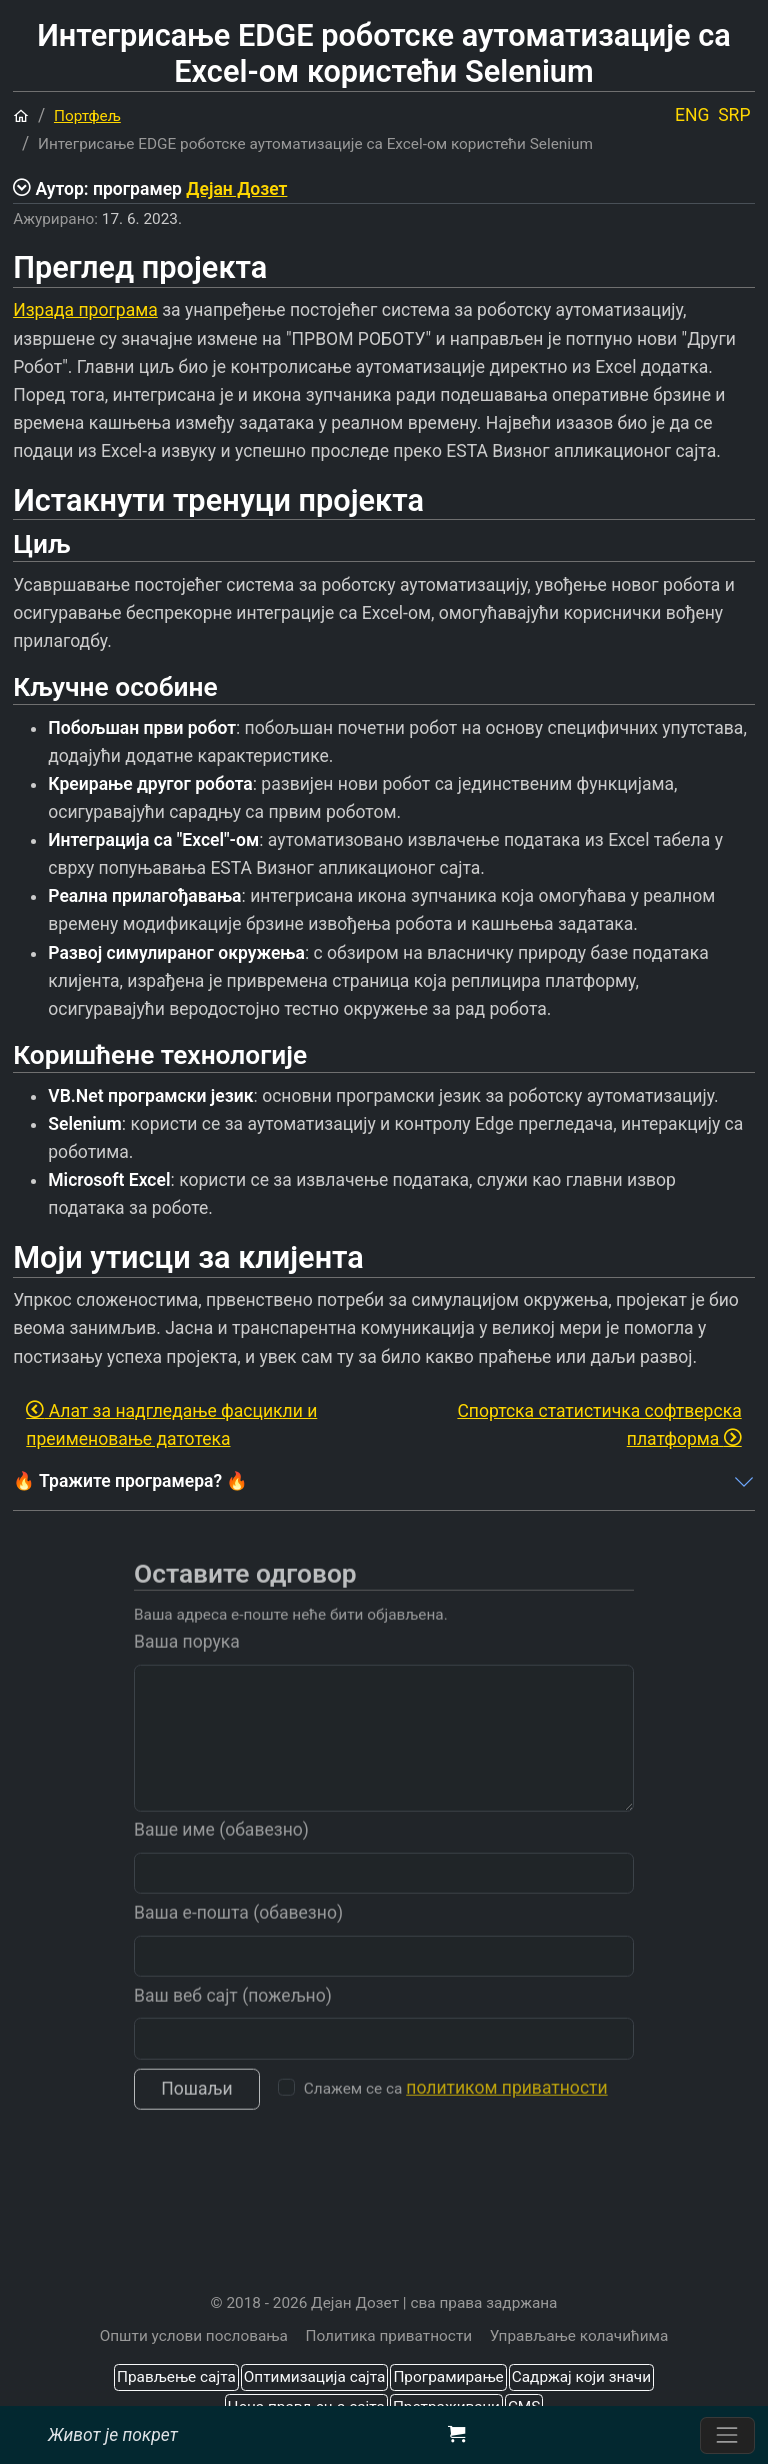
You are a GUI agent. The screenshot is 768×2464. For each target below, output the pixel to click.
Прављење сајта (176, 2377)
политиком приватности (506, 2108)
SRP (734, 115)
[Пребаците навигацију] (727, 2435)
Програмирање (448, 2377)
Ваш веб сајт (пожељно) (233, 2015)
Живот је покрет (113, 2435)
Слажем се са (456, 2108)
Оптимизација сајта (315, 2377)
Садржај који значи (581, 2377)
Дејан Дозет (236, 189)
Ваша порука (187, 1662)
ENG (692, 115)
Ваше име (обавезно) (221, 1850)
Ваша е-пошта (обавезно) (238, 1932)
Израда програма (85, 310)
